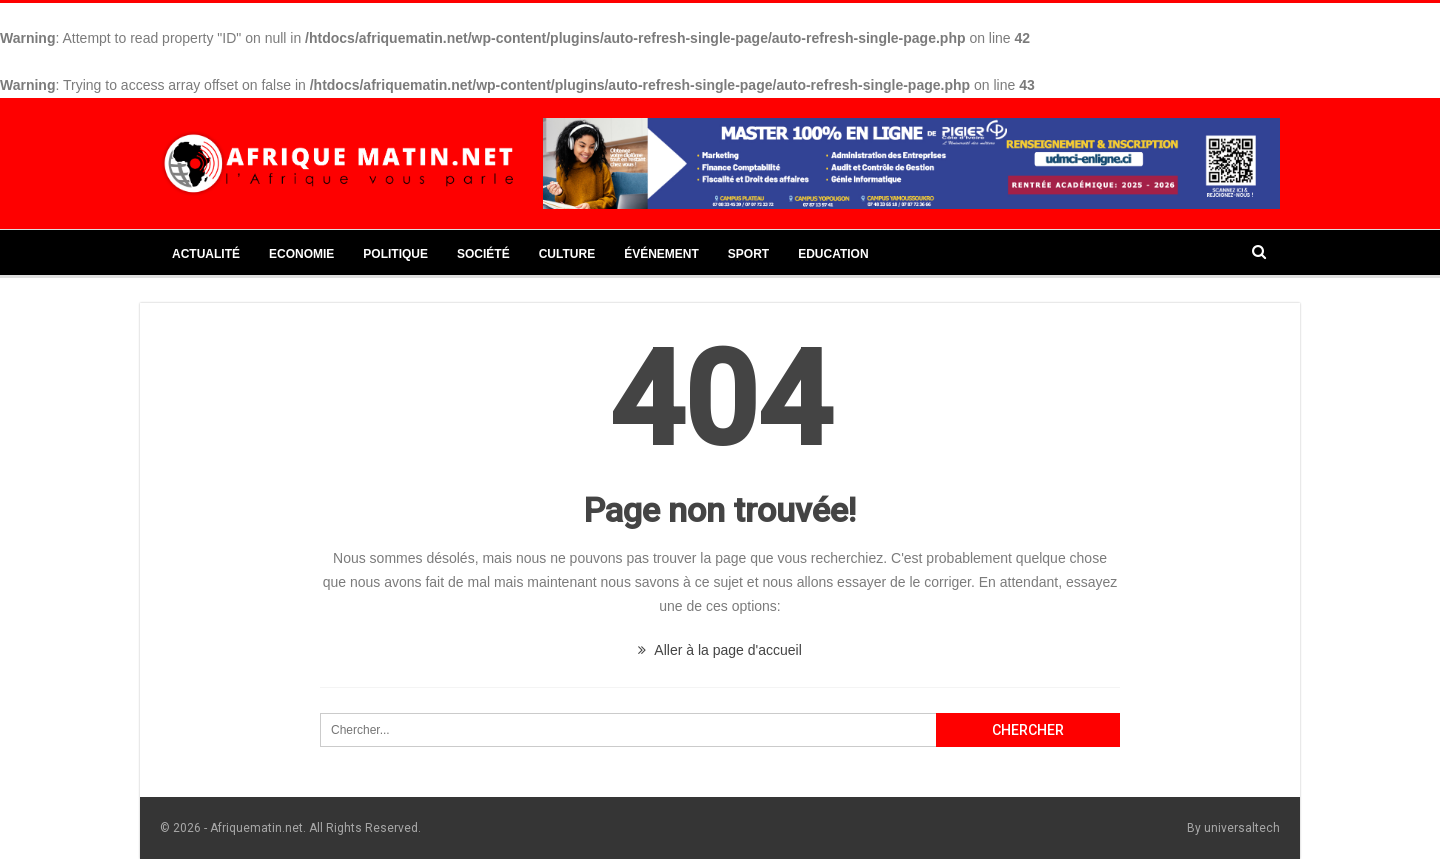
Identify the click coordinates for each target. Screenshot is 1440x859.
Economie (301, 254)
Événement (661, 254)
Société (483, 254)
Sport (748, 254)
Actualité (206, 254)
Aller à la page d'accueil (720, 650)
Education (833, 254)
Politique (395, 254)
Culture (567, 254)
